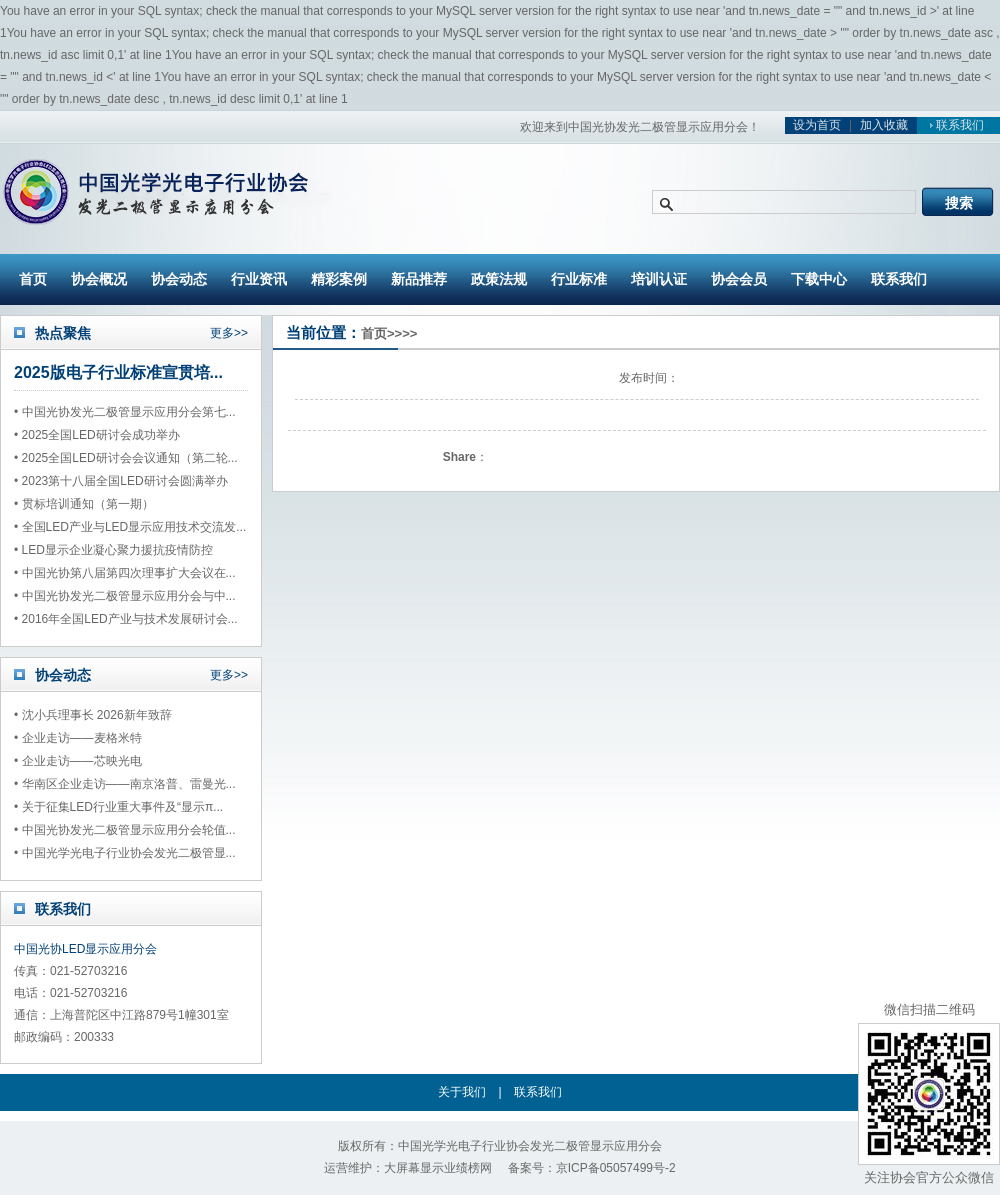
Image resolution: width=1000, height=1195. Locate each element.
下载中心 (819, 279)
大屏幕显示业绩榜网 (438, 1168)
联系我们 (954, 125)
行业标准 (579, 279)
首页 (33, 279)
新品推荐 (419, 279)
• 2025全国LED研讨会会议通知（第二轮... (126, 458)
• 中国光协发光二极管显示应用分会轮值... (125, 830)
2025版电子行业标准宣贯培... (118, 372)
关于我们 (462, 1092)
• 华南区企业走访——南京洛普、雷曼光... (125, 784)
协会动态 (179, 279)
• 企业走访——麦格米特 (78, 738)
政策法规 (499, 279)
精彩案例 (339, 279)
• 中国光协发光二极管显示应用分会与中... (125, 596)
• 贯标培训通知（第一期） (84, 504)
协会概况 (99, 279)
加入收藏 (884, 125)
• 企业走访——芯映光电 (78, 761)
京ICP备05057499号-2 (616, 1168)
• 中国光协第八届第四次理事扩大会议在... (125, 573)
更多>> (229, 333)
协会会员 (739, 279)
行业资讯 (259, 279)
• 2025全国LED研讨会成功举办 (97, 435)
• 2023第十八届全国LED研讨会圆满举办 (121, 481)
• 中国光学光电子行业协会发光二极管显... (125, 853)
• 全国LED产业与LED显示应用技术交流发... (130, 527)
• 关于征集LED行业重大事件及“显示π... (118, 807)
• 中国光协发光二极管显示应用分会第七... (125, 412)
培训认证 (659, 279)
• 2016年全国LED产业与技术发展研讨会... (126, 619)
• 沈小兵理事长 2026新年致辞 (93, 715)
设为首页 (817, 125)
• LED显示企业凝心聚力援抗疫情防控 (113, 550)
